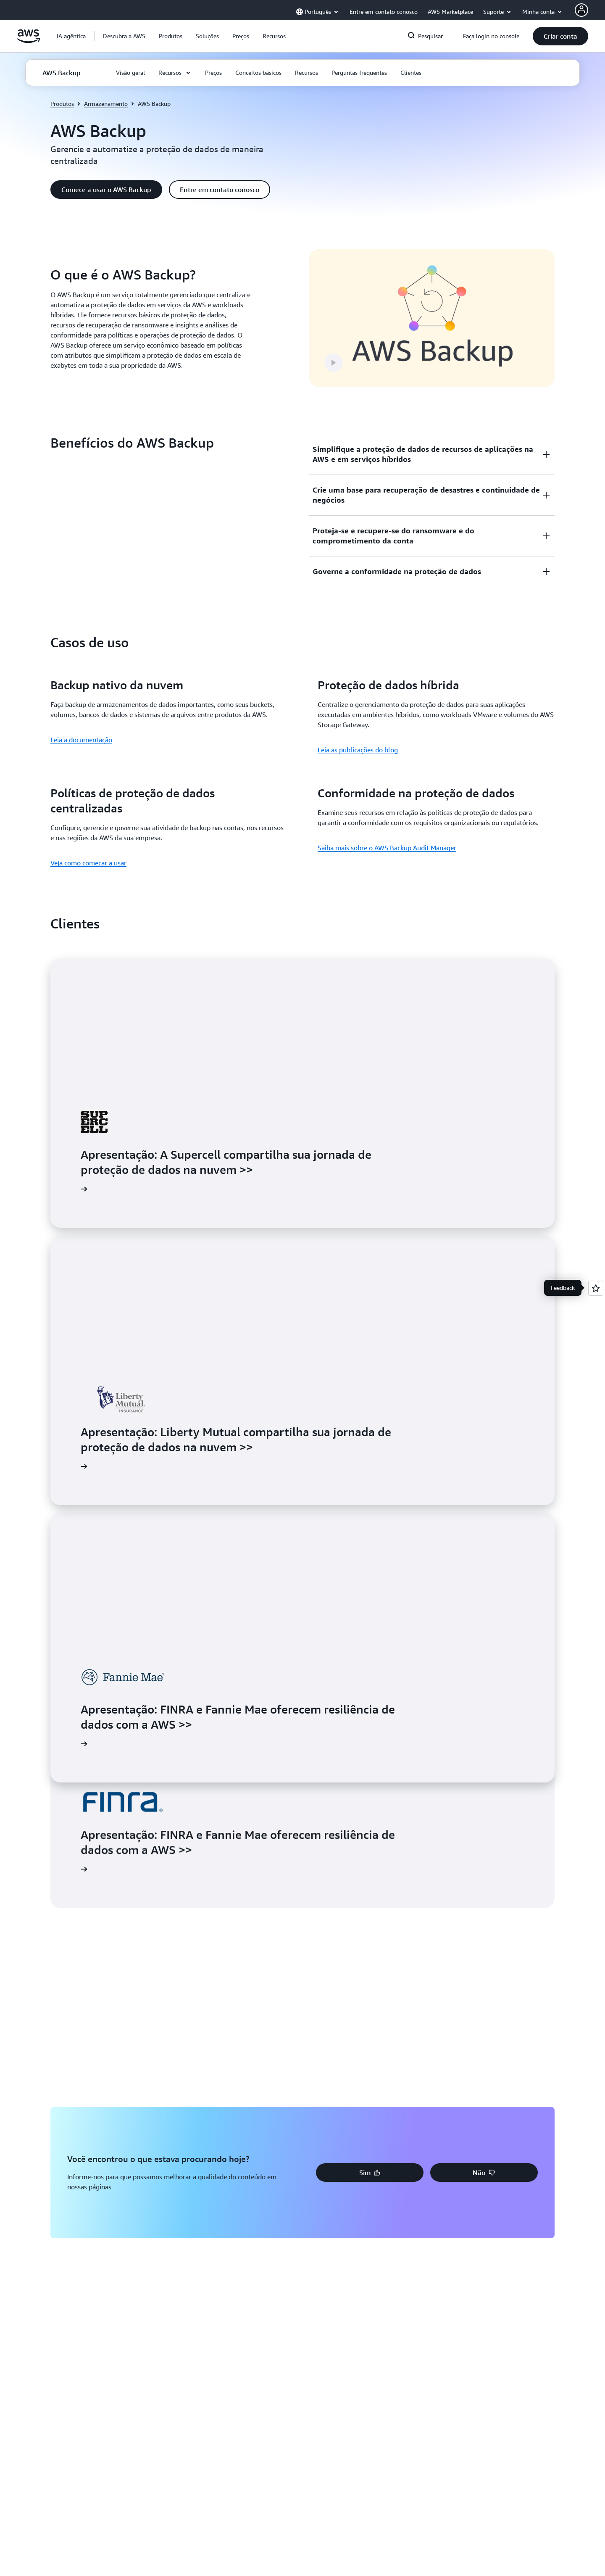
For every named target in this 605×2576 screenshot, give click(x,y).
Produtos (62, 103)
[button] (124, 36)
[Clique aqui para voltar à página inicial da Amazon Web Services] (28, 40)
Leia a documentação (81, 740)
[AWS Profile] (581, 10)
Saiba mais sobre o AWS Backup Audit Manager (387, 848)
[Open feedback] (595, 1288)
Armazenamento (106, 103)
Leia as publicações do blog (358, 750)
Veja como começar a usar (88, 863)
